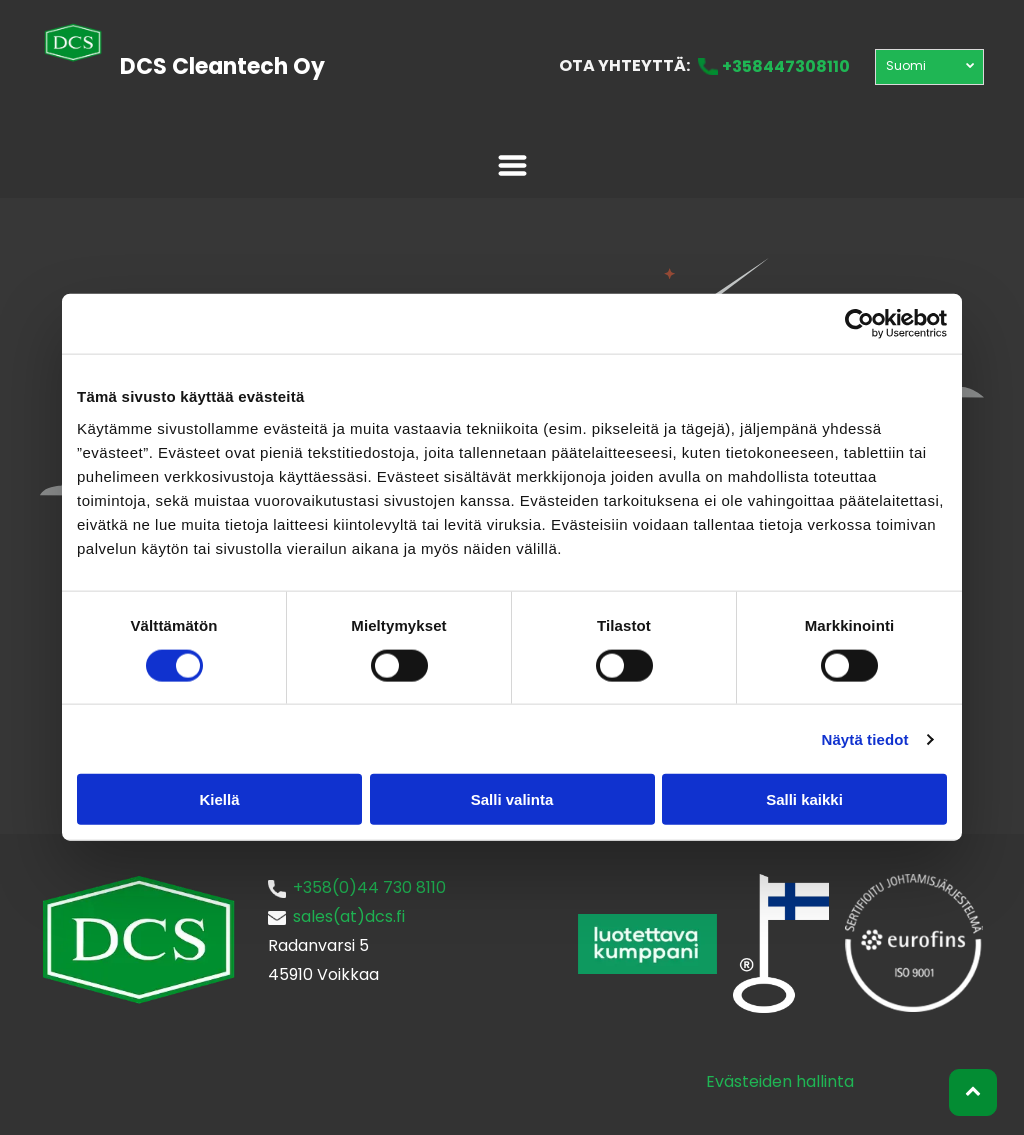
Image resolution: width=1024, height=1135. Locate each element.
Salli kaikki (804, 799)
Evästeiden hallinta (780, 1081)
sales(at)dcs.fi (349, 916)
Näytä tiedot (865, 738)
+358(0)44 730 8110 (369, 887)
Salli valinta (512, 799)
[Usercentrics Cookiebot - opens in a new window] (859, 324)
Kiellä (219, 799)
